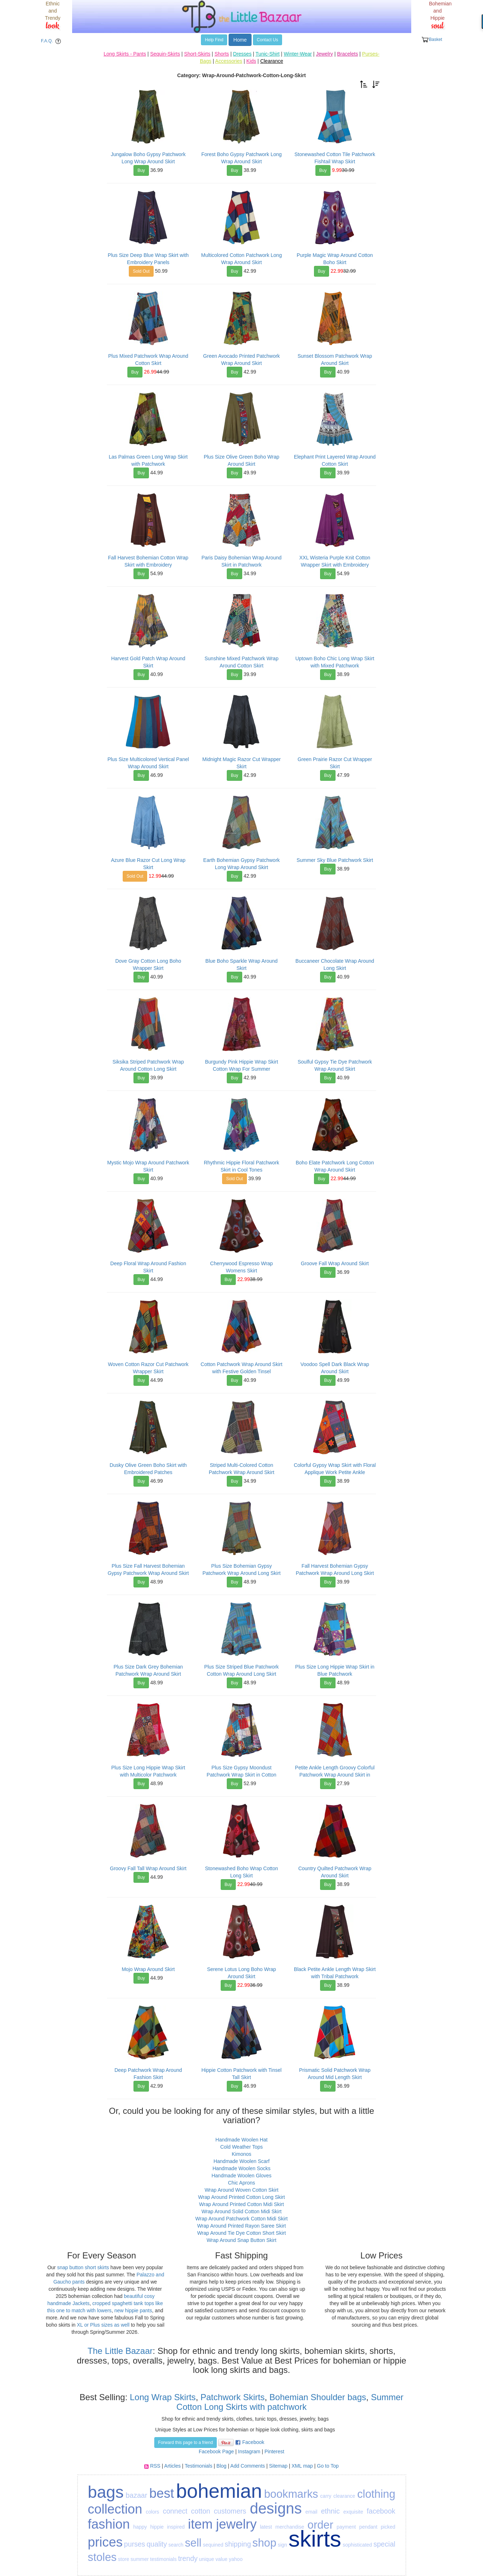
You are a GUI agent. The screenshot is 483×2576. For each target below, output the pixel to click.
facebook (381, 2511)
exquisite (353, 2512)
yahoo (236, 2559)
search (175, 2545)
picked (388, 2527)
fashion (109, 2524)
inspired (175, 2527)
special (384, 2544)
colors (152, 2512)
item (200, 2524)
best (161, 2493)
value (221, 2559)
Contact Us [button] (267, 39)
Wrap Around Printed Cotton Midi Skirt (241, 2204)
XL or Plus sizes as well (103, 2325)
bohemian (219, 2491)
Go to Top (327, 2466)
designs (276, 2508)
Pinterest (274, 2451)
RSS (155, 2466)
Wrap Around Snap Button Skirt (241, 2240)
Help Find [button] (214, 39)
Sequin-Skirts (165, 54)
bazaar (136, 2495)
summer (140, 2559)
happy (140, 2527)
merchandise (289, 2527)
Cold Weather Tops (241, 2147)
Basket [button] (431, 39)
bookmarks (291, 2494)
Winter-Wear (298, 54)
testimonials (163, 2559)
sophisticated (357, 2545)
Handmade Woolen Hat (241, 2140)
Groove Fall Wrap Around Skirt (335, 1263)
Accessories (228, 61)
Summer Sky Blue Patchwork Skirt (334, 860)
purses (134, 2544)
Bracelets (347, 54)
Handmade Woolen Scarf (241, 2161)
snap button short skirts (83, 2267)
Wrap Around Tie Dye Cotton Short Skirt (241, 2233)
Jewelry (324, 54)
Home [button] (240, 40)
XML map (302, 2466)
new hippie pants (133, 2310)
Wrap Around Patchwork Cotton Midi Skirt (241, 2218)
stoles (102, 2557)
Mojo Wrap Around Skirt (148, 1969)
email (311, 2512)
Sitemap (278, 2466)
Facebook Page (216, 2451)
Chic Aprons (241, 2183)
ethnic (330, 2511)
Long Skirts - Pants (125, 54)
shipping (238, 2544)
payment (346, 2527)
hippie (157, 2527)
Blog (221, 2466)
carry (325, 2496)
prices (105, 2542)
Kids (251, 61)
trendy (187, 2558)
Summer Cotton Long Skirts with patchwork (290, 2401)
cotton (200, 2511)
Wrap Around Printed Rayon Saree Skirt (241, 2226)
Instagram (249, 2451)
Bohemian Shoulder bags (317, 2397)
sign (282, 2545)
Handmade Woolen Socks (241, 2168)
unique (206, 2559)
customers (230, 2511)
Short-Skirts (197, 54)
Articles (172, 2466)
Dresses (242, 54)
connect (175, 2511)
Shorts (222, 54)
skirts (315, 2538)
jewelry (236, 2524)
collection (115, 2509)
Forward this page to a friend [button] (185, 2442)
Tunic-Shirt (267, 54)
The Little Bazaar (120, 2351)
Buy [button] (141, 170)
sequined (213, 2545)
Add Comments (247, 2466)
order (320, 2525)
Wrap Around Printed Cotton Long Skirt (241, 2197)
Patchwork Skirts (233, 2397)
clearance (344, 2496)
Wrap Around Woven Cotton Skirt (241, 2190)
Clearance (271, 61)
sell (193, 2543)
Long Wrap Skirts (161, 2397)
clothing (376, 2494)
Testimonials (198, 2466)
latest (266, 2527)
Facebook (253, 2442)
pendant (368, 2527)
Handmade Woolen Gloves (241, 2175)
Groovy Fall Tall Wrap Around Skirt (148, 1868)
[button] (363, 84)
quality (156, 2544)
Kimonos (241, 2154)
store (123, 2559)
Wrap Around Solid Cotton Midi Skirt (241, 2211)
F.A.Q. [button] (52, 41)
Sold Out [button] (141, 271)
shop (264, 2543)
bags (106, 2492)
